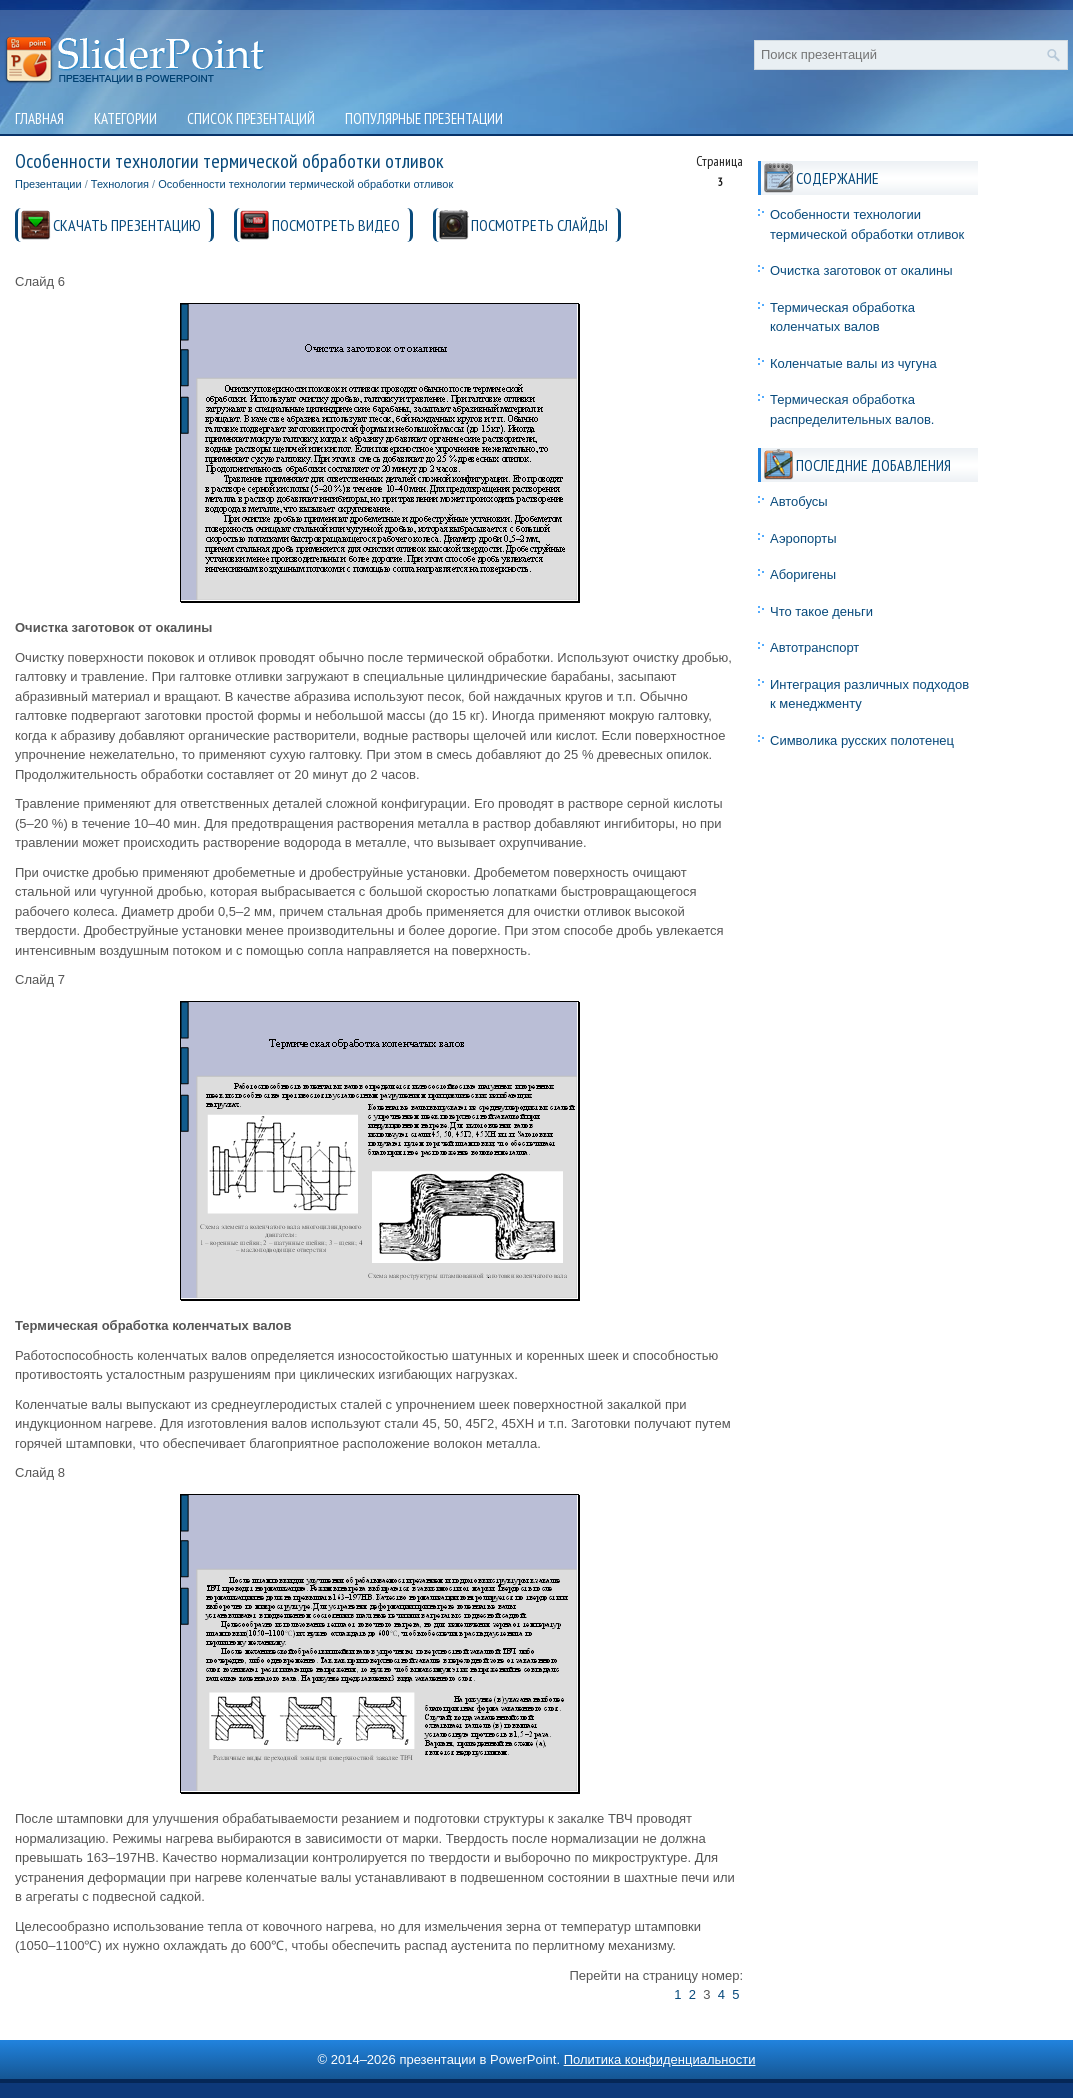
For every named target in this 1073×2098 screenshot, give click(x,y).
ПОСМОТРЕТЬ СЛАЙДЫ (539, 225)
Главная (39, 118)
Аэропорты (803, 538)
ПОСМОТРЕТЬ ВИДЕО (336, 225)
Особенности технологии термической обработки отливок (305, 184)
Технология (120, 184)
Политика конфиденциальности (660, 2059)
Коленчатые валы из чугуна (853, 363)
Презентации (48, 184)
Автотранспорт (814, 647)
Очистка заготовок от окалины (861, 270)
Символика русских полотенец (862, 740)
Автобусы (799, 501)
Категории (125, 118)
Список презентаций (251, 118)
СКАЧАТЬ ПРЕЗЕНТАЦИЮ (127, 225)
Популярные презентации (424, 118)
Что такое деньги (821, 611)
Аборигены (803, 574)
